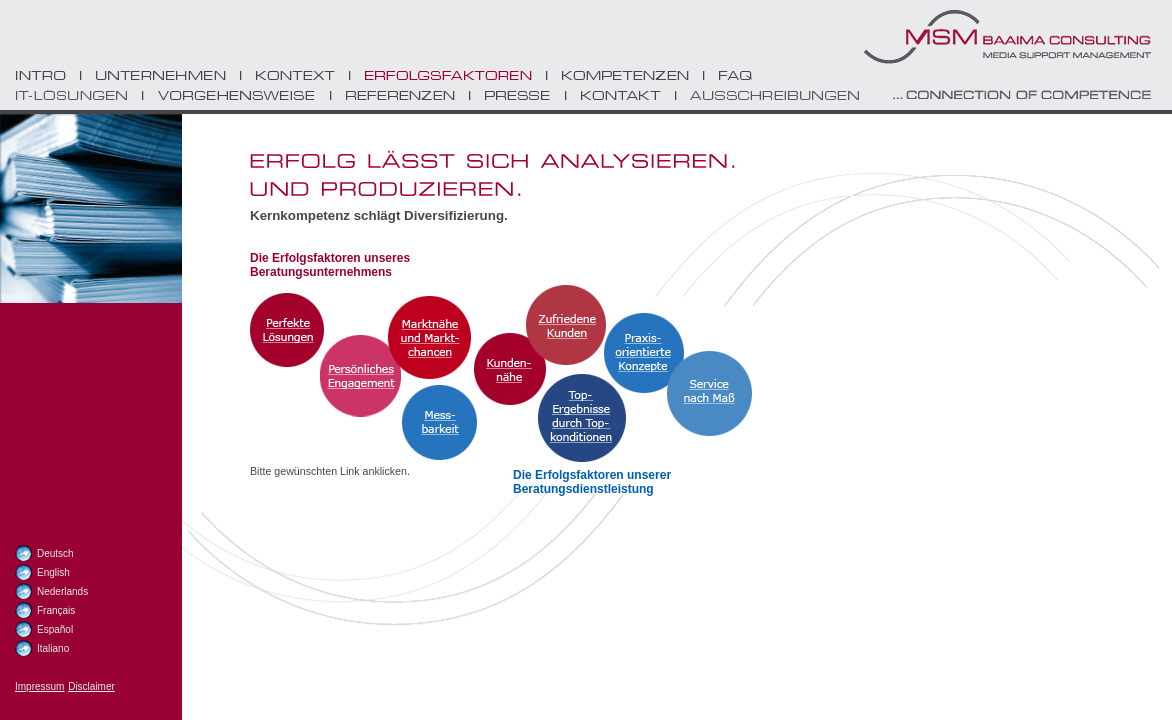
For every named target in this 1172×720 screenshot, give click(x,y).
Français (56, 610)
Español (55, 629)
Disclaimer (91, 686)
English (53, 572)
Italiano (53, 648)
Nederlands (62, 591)
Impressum (39, 686)
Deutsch (55, 553)
